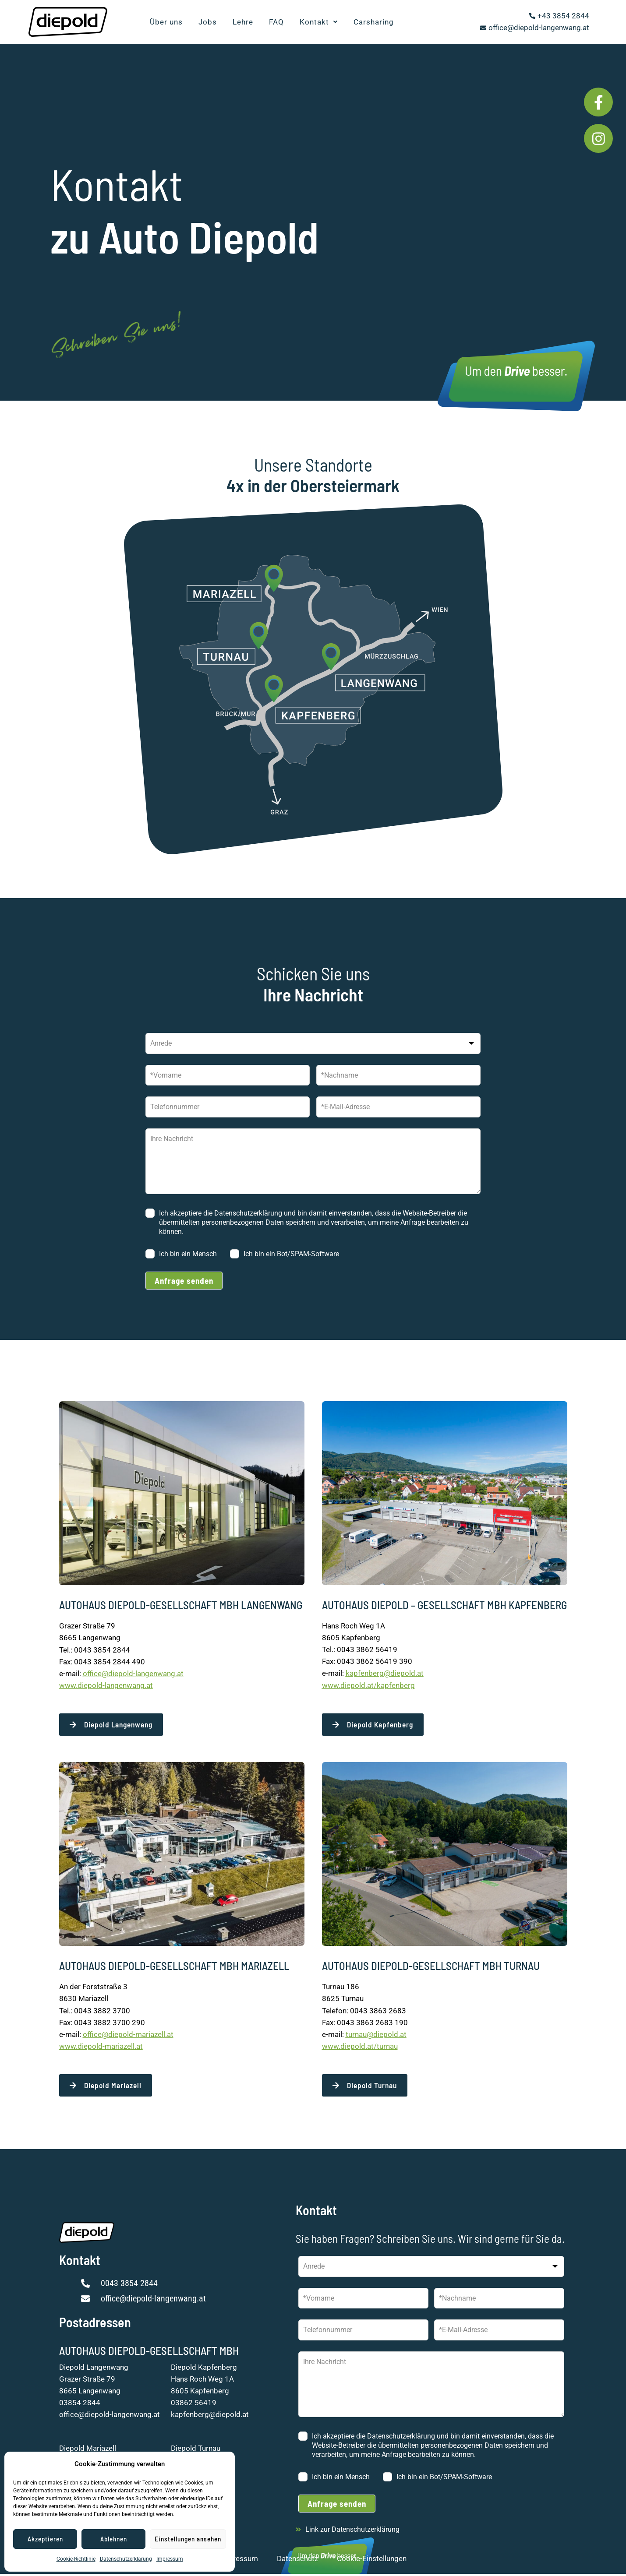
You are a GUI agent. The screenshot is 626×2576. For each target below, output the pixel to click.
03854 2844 (79, 2405)
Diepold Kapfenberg (204, 2369)
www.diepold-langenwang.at (106, 1685)
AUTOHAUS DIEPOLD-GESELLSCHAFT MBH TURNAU (431, 1966)
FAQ (276, 22)
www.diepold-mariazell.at (101, 2047)
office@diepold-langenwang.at (133, 1673)
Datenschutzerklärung (126, 2559)
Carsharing (374, 22)
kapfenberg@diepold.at (385, 1673)
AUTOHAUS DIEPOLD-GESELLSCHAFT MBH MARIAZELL (174, 1966)
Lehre (243, 22)
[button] (319, 22)
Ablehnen (113, 2539)
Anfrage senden (184, 1281)
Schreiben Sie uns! (163, 325)
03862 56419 (193, 2405)
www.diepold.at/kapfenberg (368, 1685)
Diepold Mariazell (87, 2450)
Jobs (207, 22)
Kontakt (319, 22)
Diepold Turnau (195, 2450)
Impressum (169, 2559)
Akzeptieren (45, 2539)
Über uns (166, 22)
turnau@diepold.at (376, 2035)
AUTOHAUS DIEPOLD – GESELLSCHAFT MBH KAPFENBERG (444, 1604)
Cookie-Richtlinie (76, 2559)
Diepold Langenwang (93, 2369)
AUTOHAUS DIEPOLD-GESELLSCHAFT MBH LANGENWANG (180, 1604)
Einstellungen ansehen (188, 2539)
